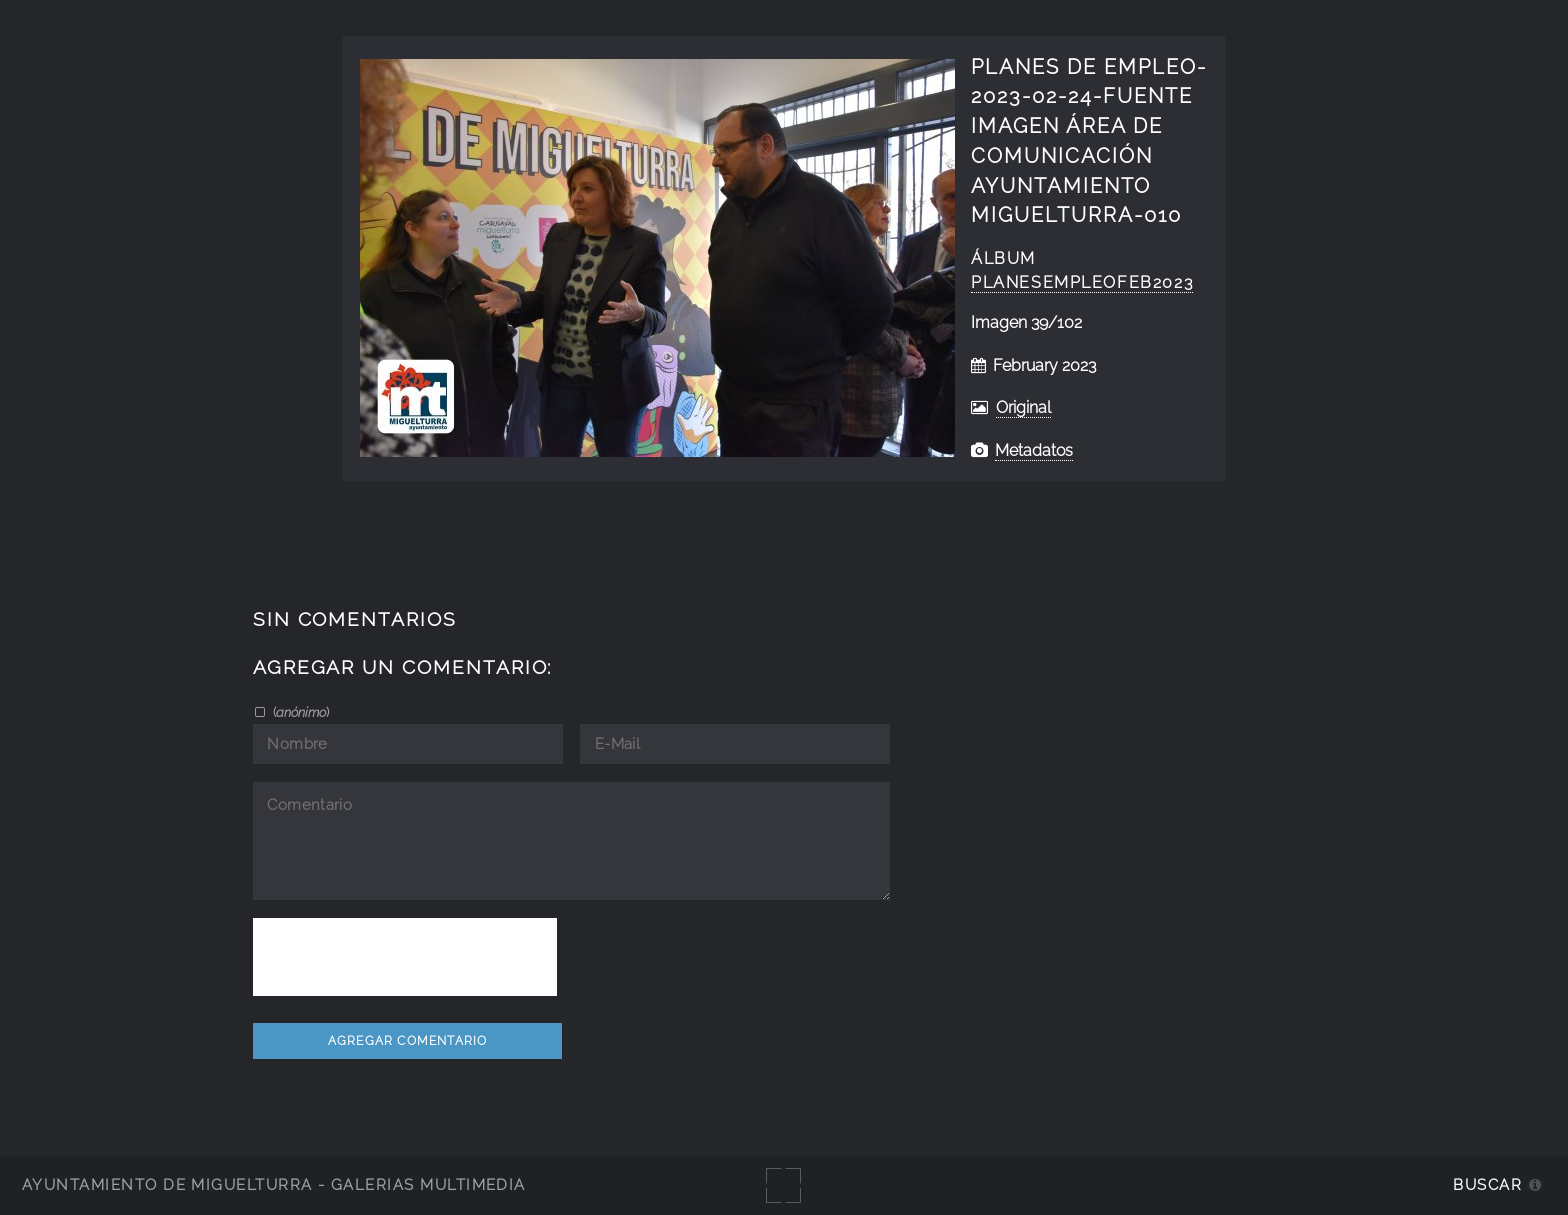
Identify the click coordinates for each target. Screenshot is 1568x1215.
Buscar (1487, 1184)
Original (1023, 407)
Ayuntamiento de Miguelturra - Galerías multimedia (274, 1184)
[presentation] (405, 957)
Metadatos (1034, 450)
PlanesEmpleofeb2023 (1082, 282)
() (299, 712)
